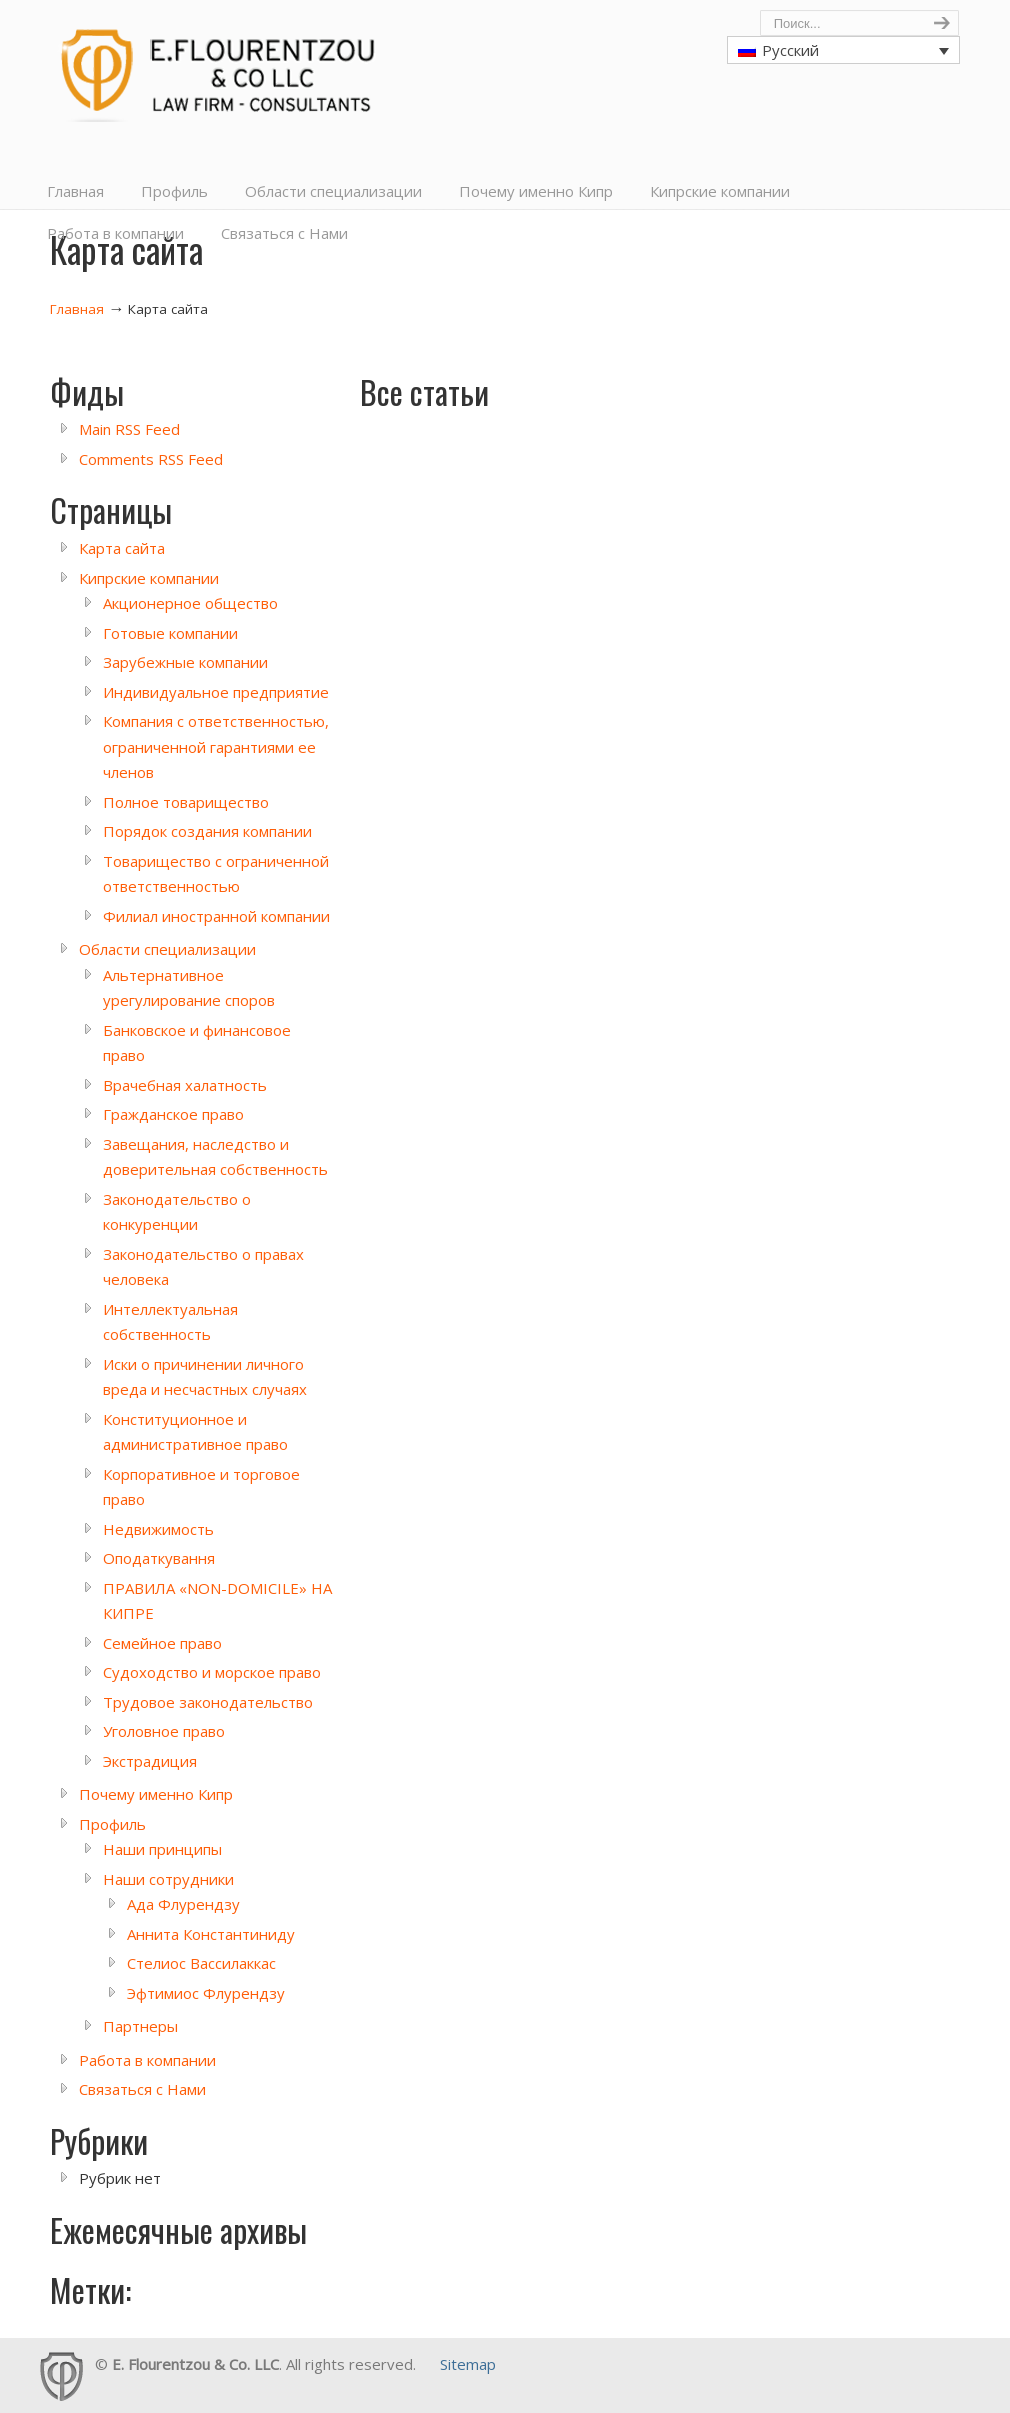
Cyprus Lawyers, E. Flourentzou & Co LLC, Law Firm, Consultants (225, 66)
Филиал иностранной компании (216, 916)
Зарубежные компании (185, 662)
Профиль (112, 1824)
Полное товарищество (186, 802)
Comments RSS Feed (151, 459)
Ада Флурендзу (183, 1904)
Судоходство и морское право (212, 1672)
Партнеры (140, 2026)
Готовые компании (170, 633)
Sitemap (468, 2364)
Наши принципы (162, 1849)
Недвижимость (158, 1529)
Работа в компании (147, 2060)
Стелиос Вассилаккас (201, 1963)
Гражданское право (173, 1114)
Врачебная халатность (185, 1085)
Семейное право (162, 1643)
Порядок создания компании (207, 831)
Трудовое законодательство (208, 1702)
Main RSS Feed (129, 429)
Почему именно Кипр (156, 1794)
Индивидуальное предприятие (216, 692)
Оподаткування (159, 1558)
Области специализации (167, 949)
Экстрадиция (150, 1761)
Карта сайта (122, 548)
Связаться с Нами (142, 2089)
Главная (77, 309)
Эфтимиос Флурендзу (206, 1993)
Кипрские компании (149, 578)
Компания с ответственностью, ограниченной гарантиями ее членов (216, 746)
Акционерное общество (190, 603)
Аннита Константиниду (211, 1934)
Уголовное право (164, 1731)
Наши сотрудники (168, 1879)
